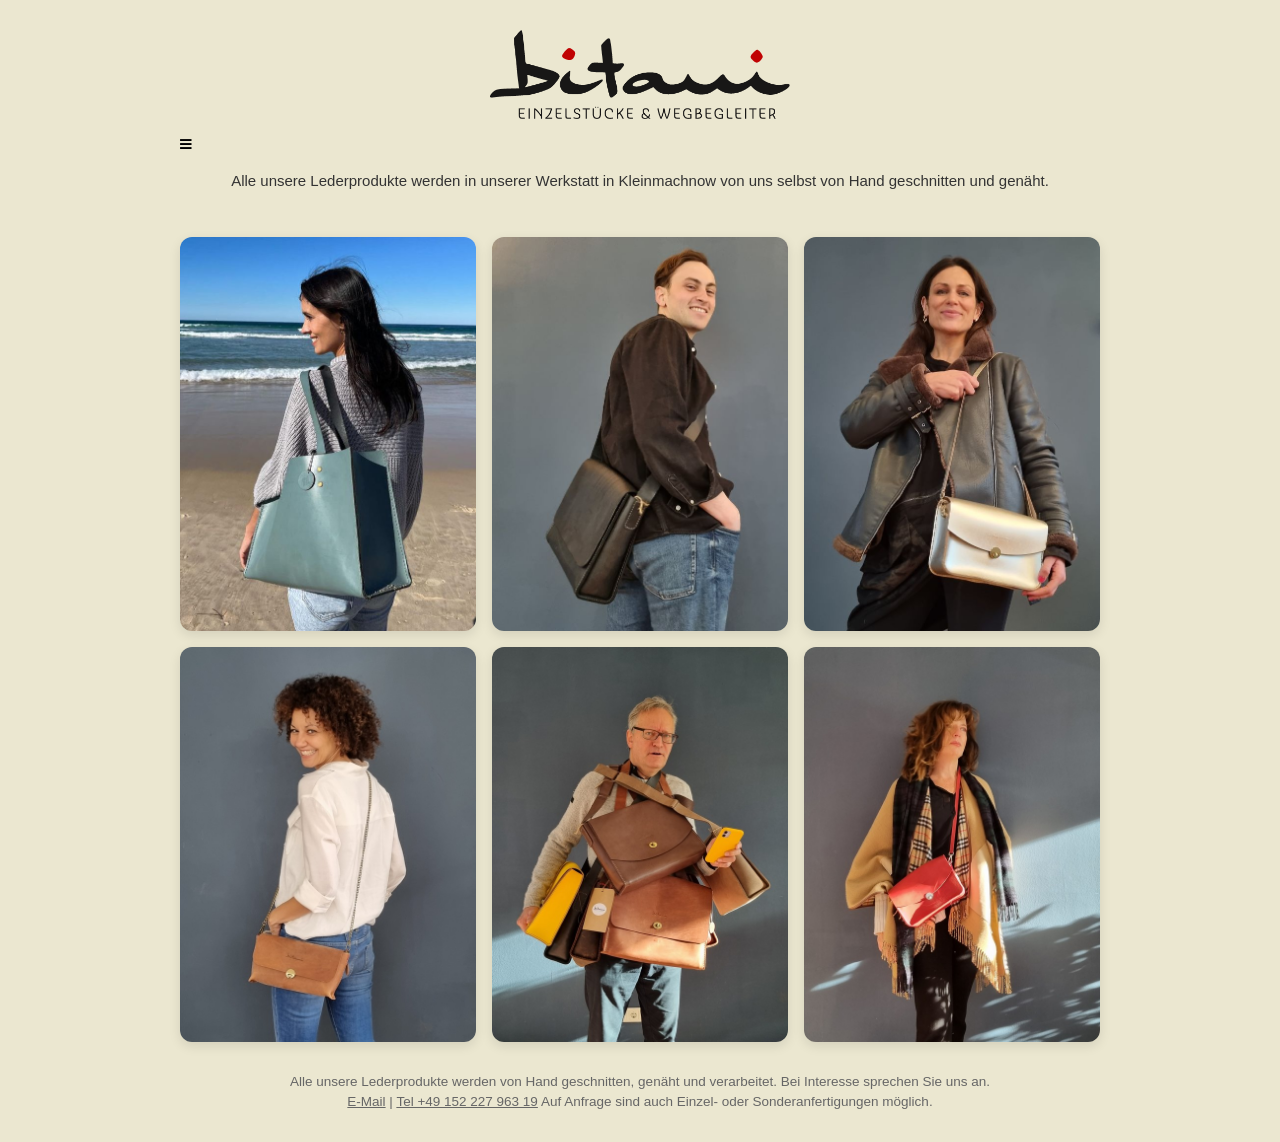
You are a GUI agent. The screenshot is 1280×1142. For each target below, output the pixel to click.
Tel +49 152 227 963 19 (467, 1101)
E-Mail (366, 1101)
